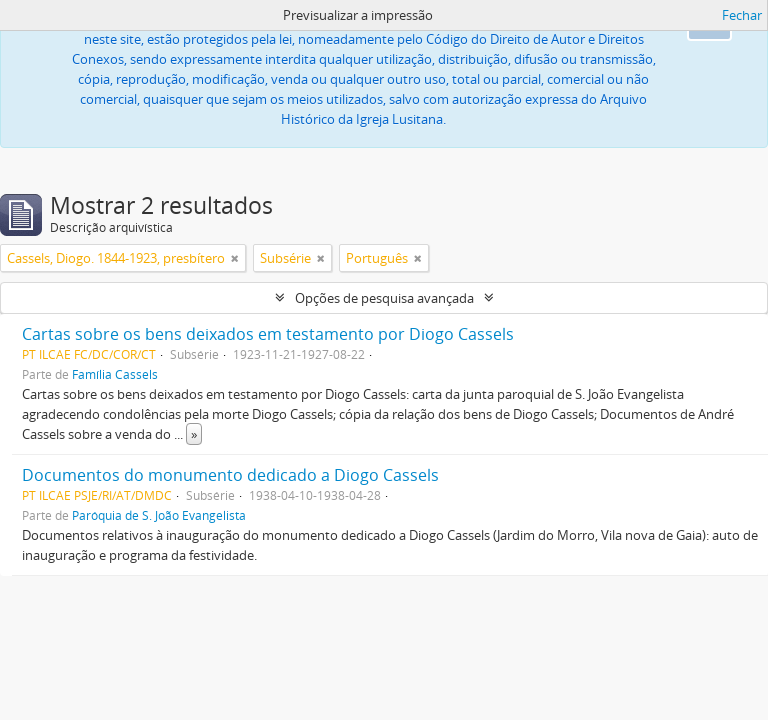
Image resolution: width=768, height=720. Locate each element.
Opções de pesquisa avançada (384, 298)
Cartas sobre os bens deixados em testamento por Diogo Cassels (268, 334)
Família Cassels (115, 374)
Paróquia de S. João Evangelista (159, 515)
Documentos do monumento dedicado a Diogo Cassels (230, 475)
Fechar (742, 15)
